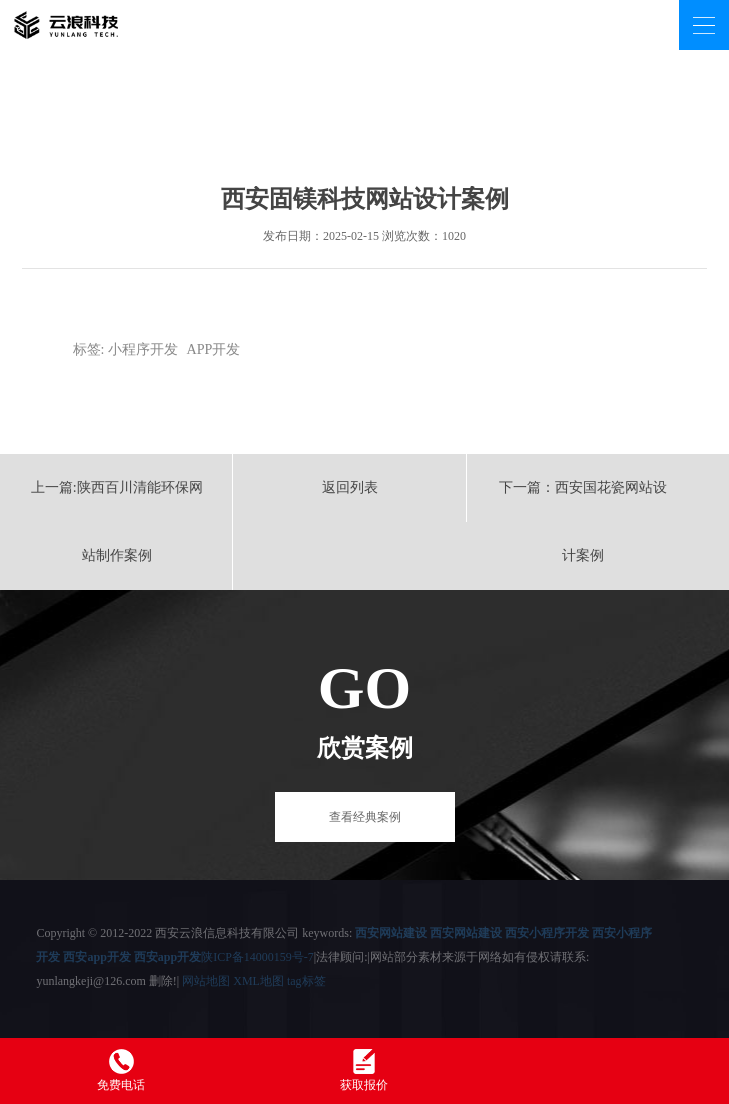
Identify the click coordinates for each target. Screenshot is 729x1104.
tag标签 (306, 981)
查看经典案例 (365, 817)
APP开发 (214, 349)
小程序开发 (143, 349)
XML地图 (258, 981)
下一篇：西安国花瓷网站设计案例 (583, 521)
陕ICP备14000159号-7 (257, 957)
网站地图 (206, 981)
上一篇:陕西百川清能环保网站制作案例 (117, 521)
